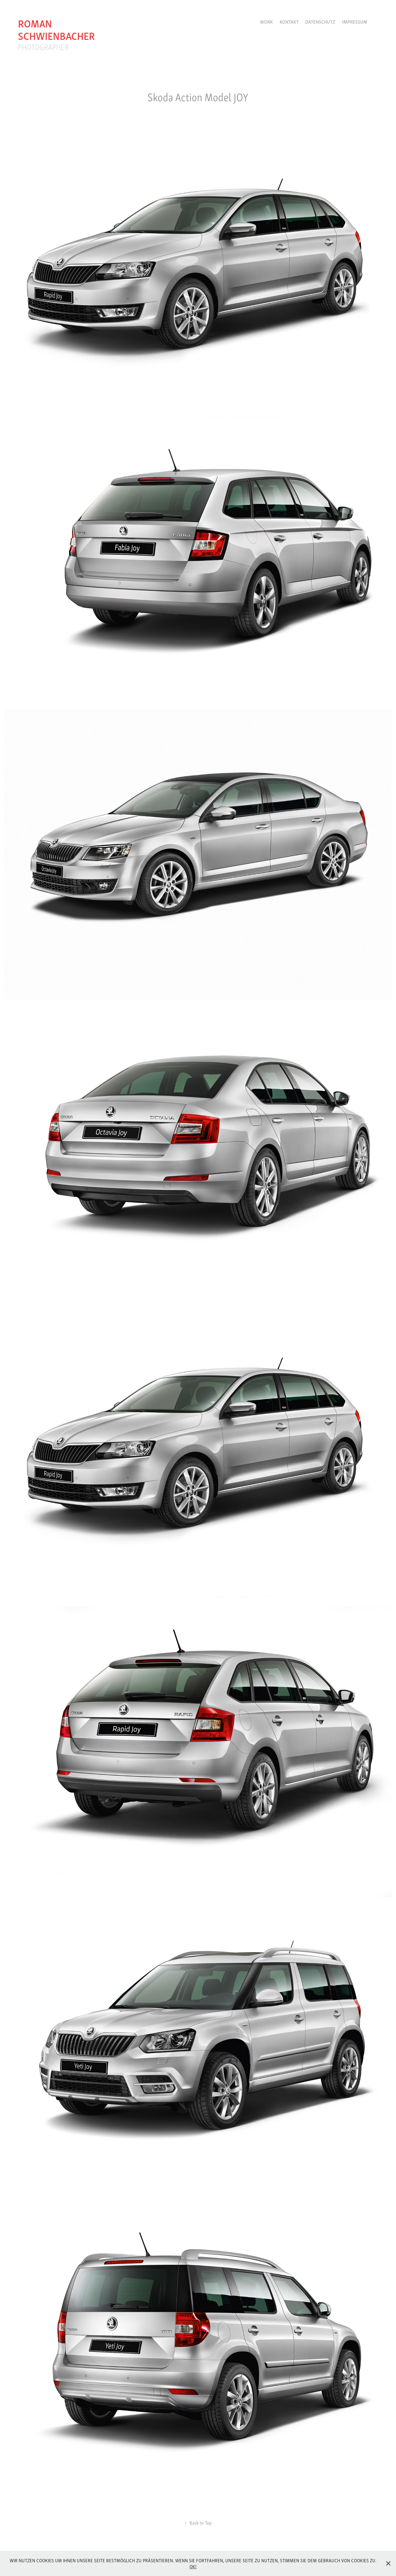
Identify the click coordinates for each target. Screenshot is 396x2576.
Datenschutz (320, 21)
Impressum (354, 21)
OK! (193, 2566)
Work (266, 21)
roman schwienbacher (56, 29)
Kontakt (289, 21)
